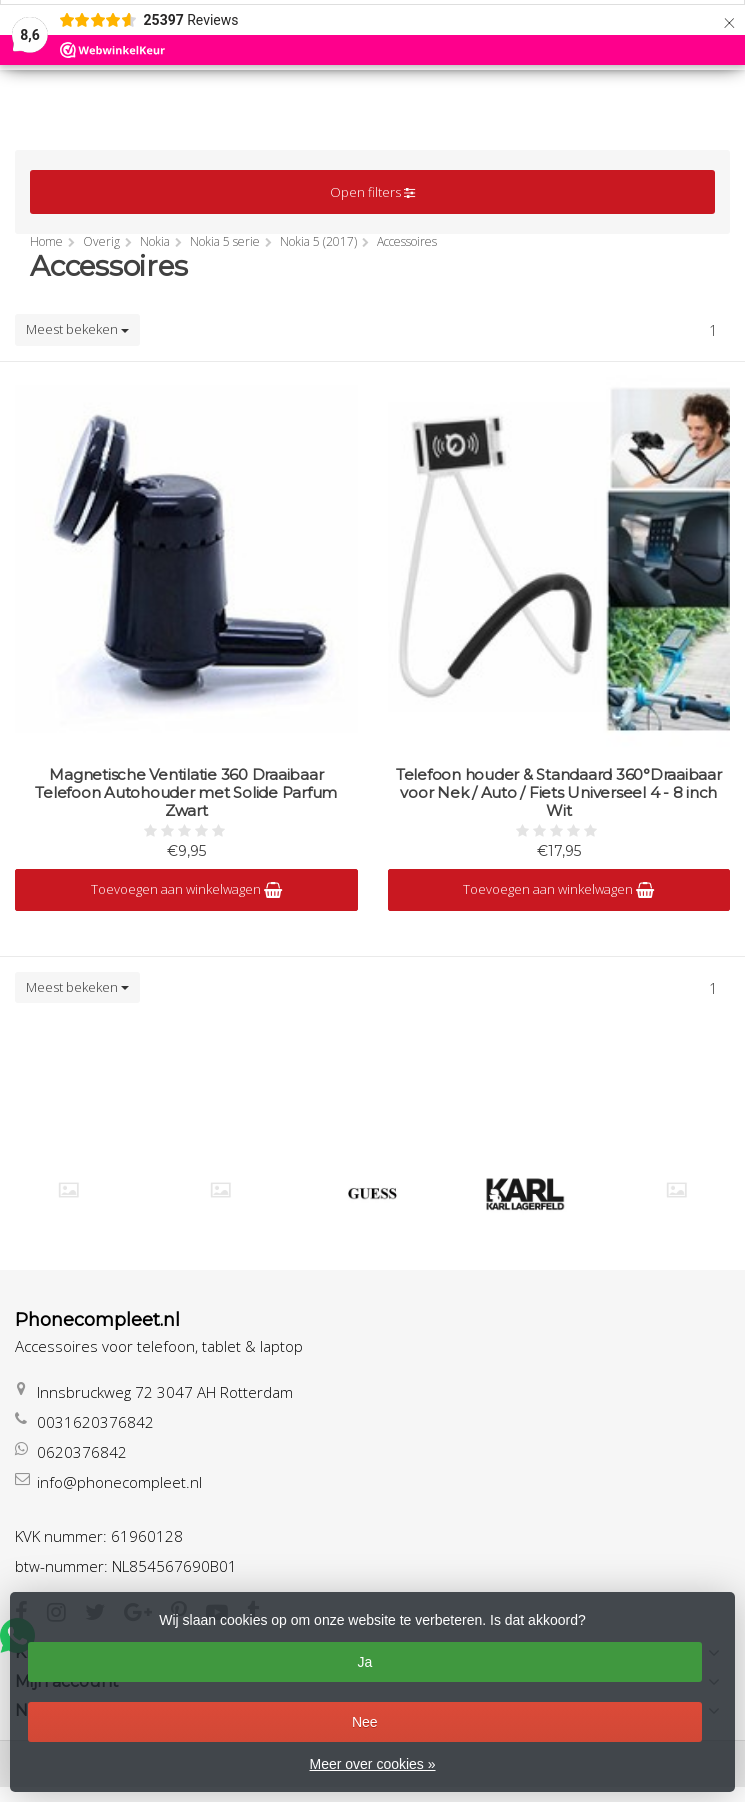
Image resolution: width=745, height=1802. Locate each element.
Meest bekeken (77, 329)
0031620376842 (95, 1422)
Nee (365, 1722)
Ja (364, 1662)
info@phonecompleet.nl (119, 1482)
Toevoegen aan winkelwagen (186, 889)
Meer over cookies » (372, 1764)
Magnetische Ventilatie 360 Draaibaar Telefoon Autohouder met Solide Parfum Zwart (186, 793)
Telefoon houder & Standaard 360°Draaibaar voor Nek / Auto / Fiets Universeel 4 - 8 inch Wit (559, 793)
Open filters (372, 192)
